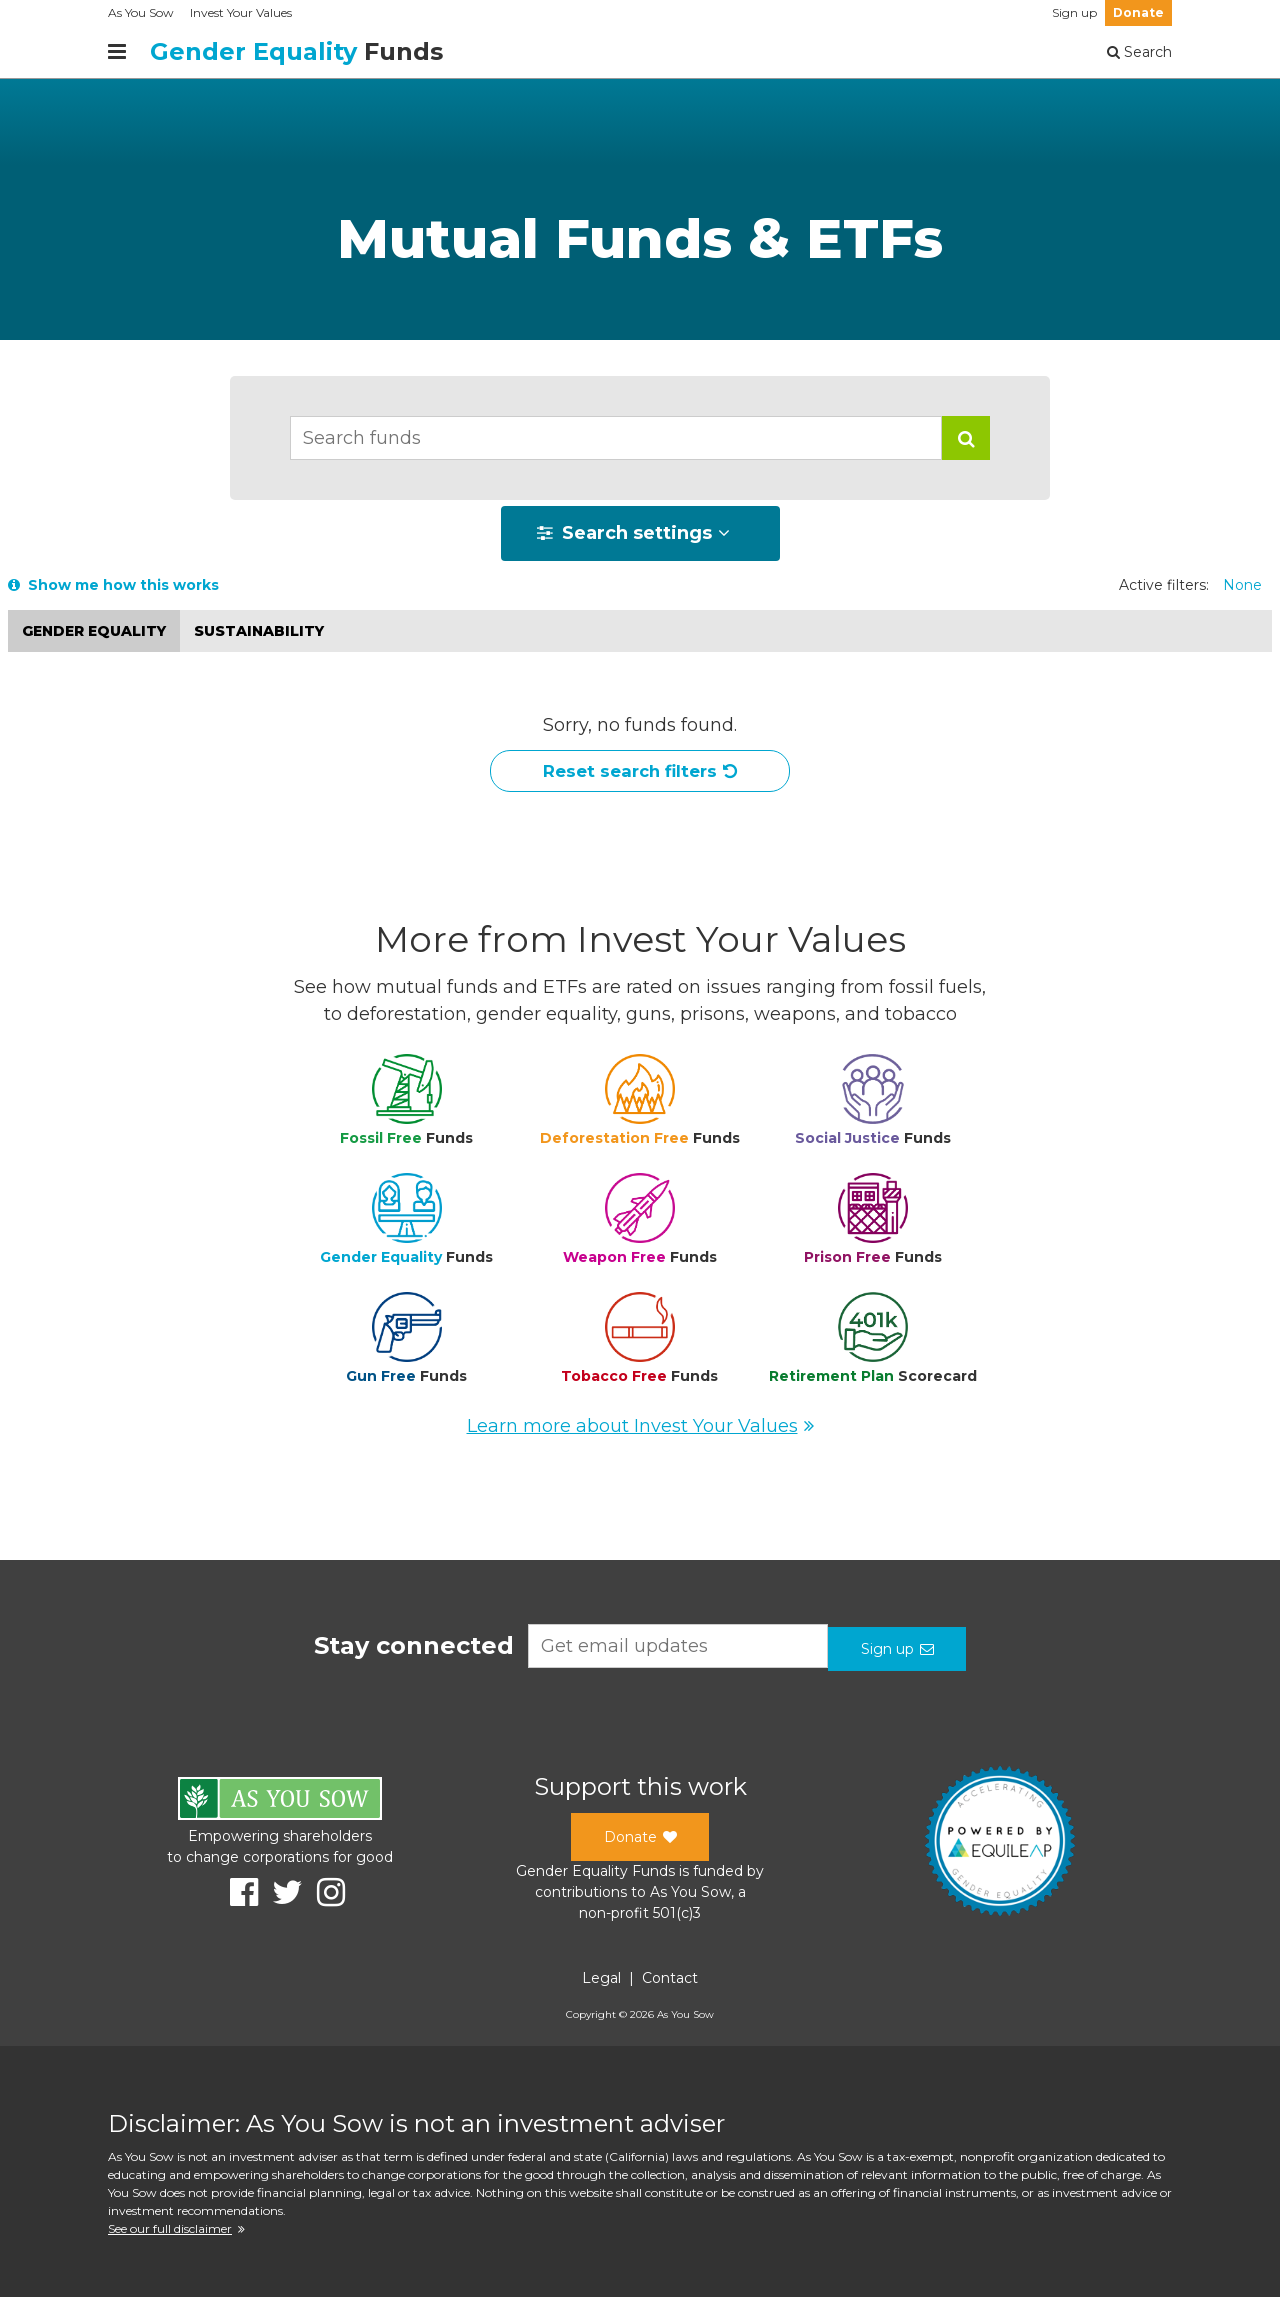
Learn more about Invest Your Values (640, 1432)
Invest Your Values (241, 12)
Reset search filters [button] (640, 775)
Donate (1138, 12)
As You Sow (141, 12)
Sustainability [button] (259, 631)
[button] (966, 438)
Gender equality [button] (94, 631)
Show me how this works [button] (113, 585)
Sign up (1074, 12)
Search (1139, 52)
